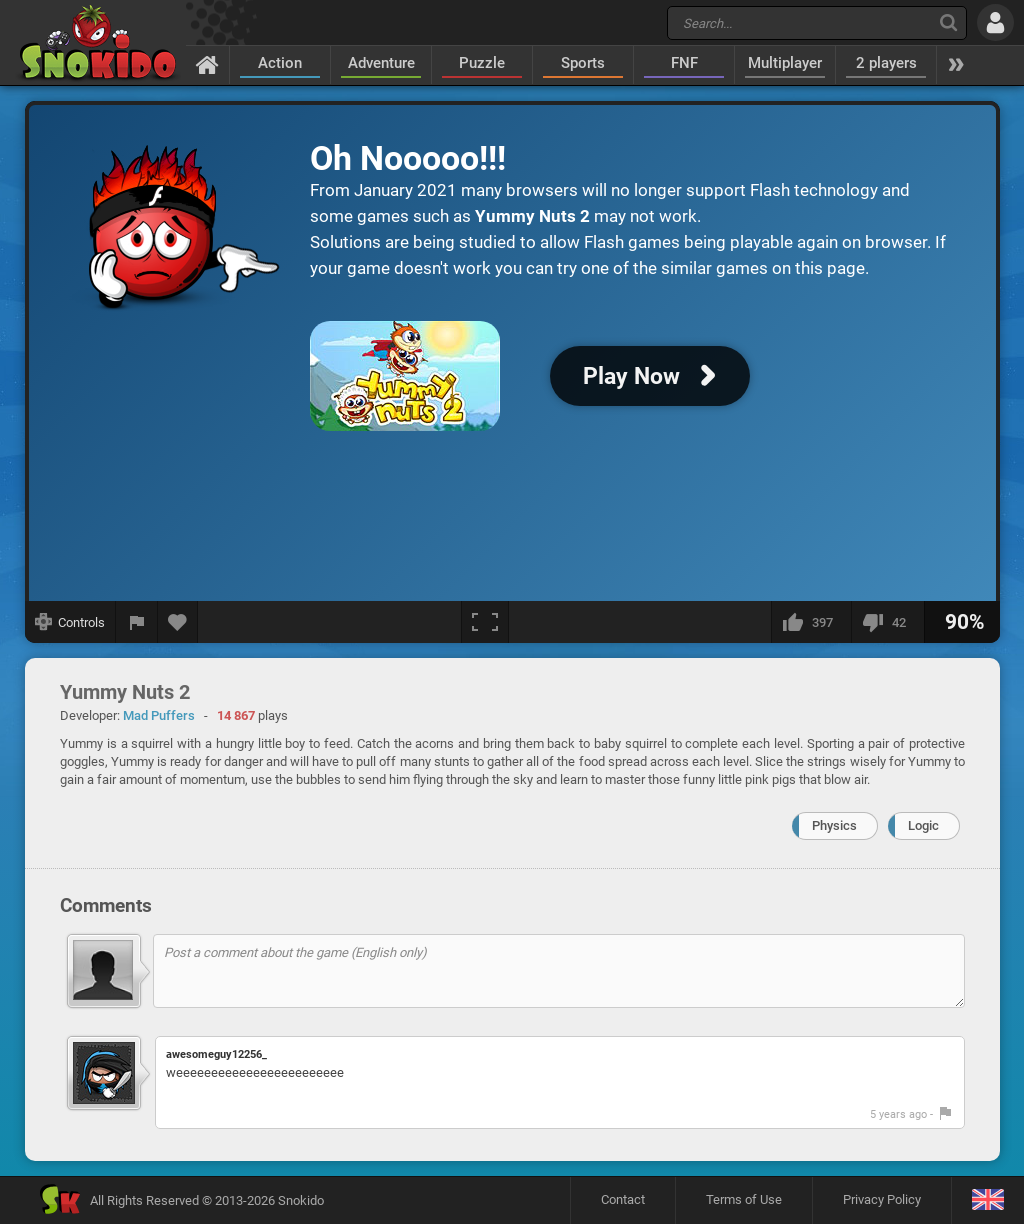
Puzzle (482, 63)
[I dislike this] (887, 622)
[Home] (207, 64)
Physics (834, 825)
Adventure (381, 63)
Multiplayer (785, 63)
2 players (886, 63)
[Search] (948, 22)
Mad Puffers (159, 715)
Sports (583, 63)
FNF (684, 63)
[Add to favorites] (178, 622)
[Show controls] (70, 622)
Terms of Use (744, 1199)
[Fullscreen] (485, 622)
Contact (623, 1199)
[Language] (987, 1200)
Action (280, 63)
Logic (923, 825)
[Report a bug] (137, 622)
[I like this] (811, 622)
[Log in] (995, 22)
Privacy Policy (882, 1199)
